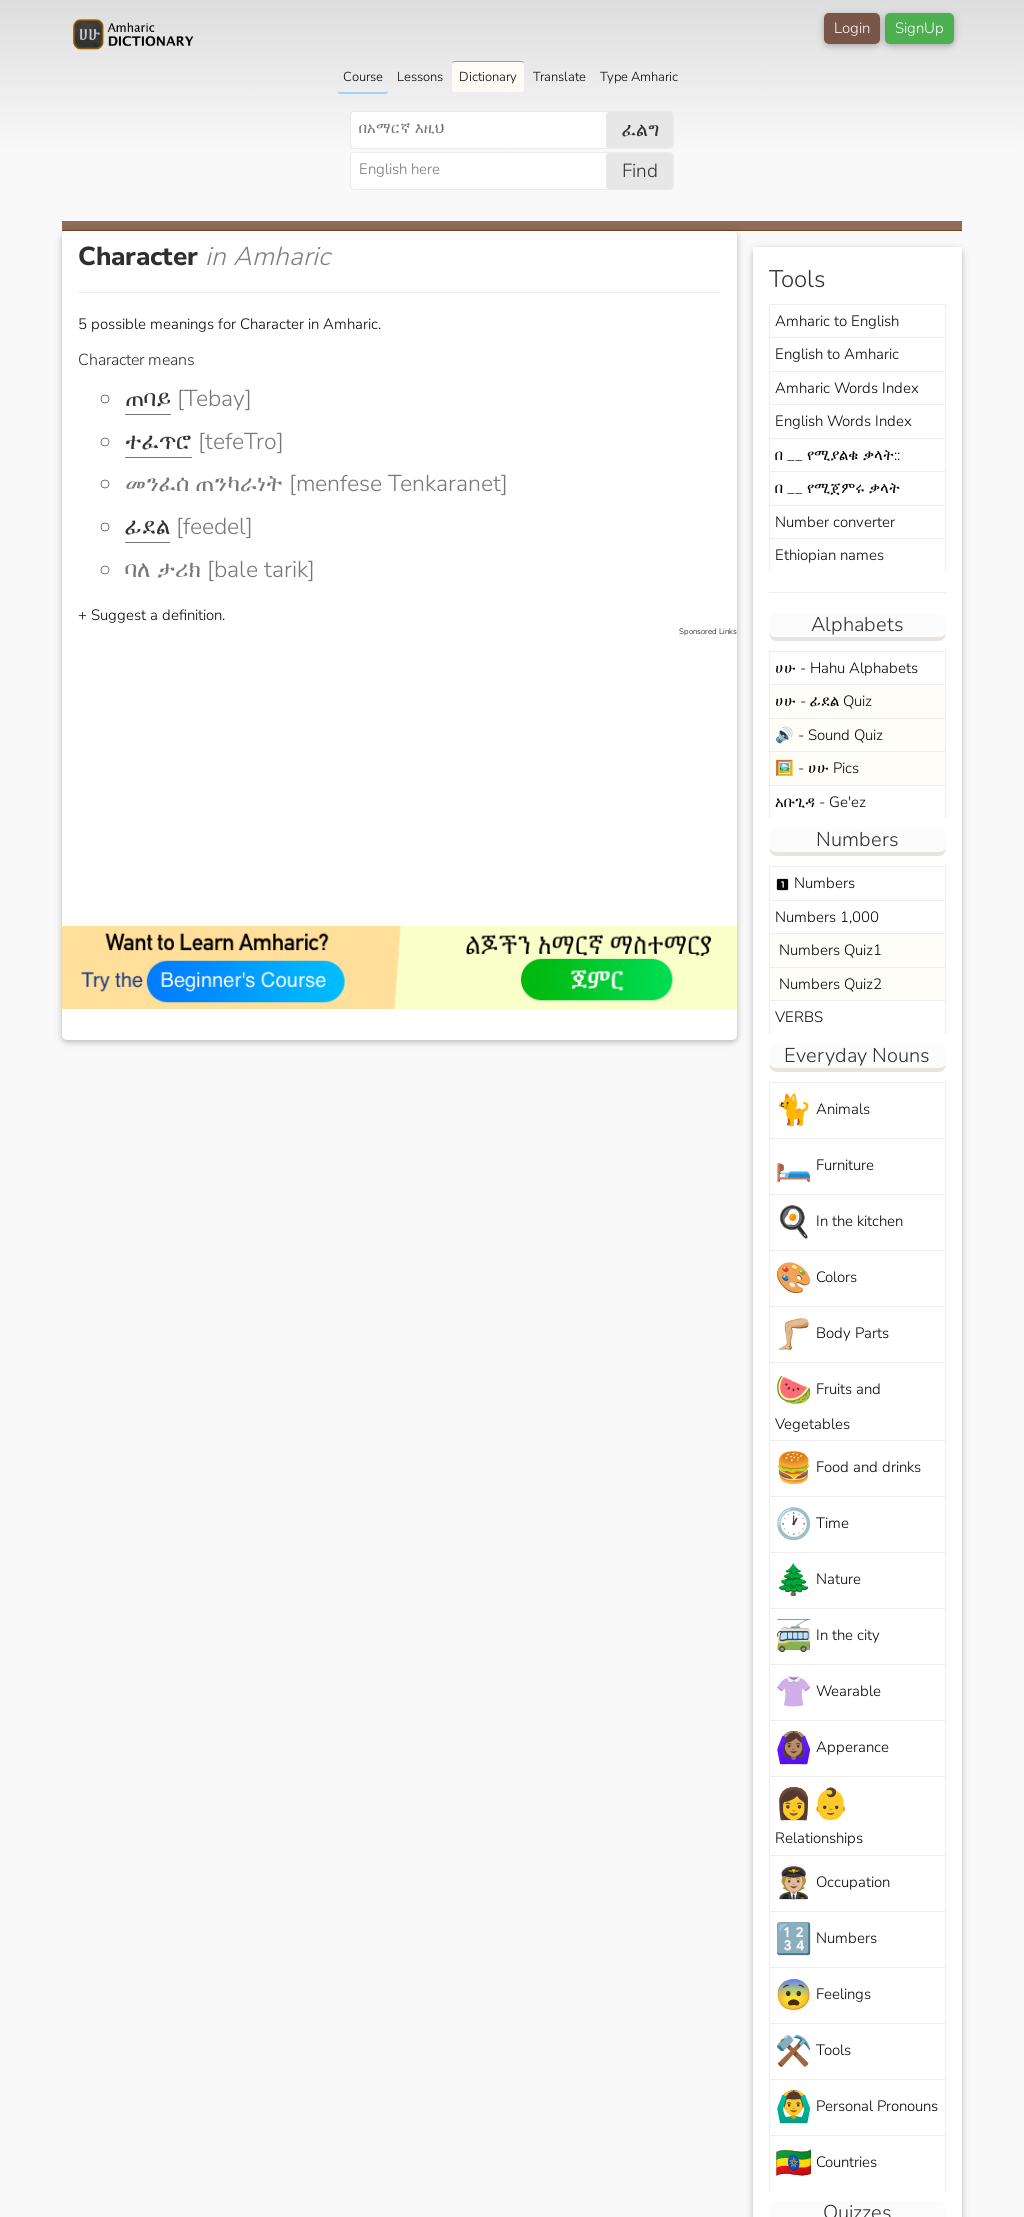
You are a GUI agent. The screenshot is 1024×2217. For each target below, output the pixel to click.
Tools (813, 2051)
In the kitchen (839, 1222)
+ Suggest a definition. (151, 615)
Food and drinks (848, 1468)
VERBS (799, 1017)
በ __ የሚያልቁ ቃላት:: (837, 455)
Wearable (828, 1692)
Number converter (835, 522)
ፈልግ (640, 130)
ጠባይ (148, 398)
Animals (822, 1110)
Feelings (823, 1995)
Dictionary (488, 77)
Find (640, 171)
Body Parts (832, 1334)
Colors (816, 1278)
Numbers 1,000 (827, 917)
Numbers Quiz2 (828, 984)
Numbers (815, 883)
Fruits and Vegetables (828, 1402)
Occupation (832, 1883)
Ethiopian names (829, 555)
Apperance (832, 1748)
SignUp (919, 28)
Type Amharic (639, 77)
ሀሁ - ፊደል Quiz (823, 701)
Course (363, 77)
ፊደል (147, 526)
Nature (818, 1580)
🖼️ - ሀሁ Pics (817, 768)
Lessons (420, 77)
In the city (827, 1636)
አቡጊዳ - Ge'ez (820, 802)
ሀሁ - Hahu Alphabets (846, 668)
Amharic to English (837, 321)
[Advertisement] (409, 778)
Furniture (824, 1166)
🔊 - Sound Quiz (829, 735)
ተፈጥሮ (158, 441)
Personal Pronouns (856, 2107)
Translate (559, 77)
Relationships (819, 1816)
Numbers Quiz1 (828, 950)
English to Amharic (837, 354)
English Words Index (843, 421)
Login (852, 28)
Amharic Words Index (847, 388)
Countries (826, 2163)
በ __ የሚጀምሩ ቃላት (837, 488)
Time (812, 1524)
